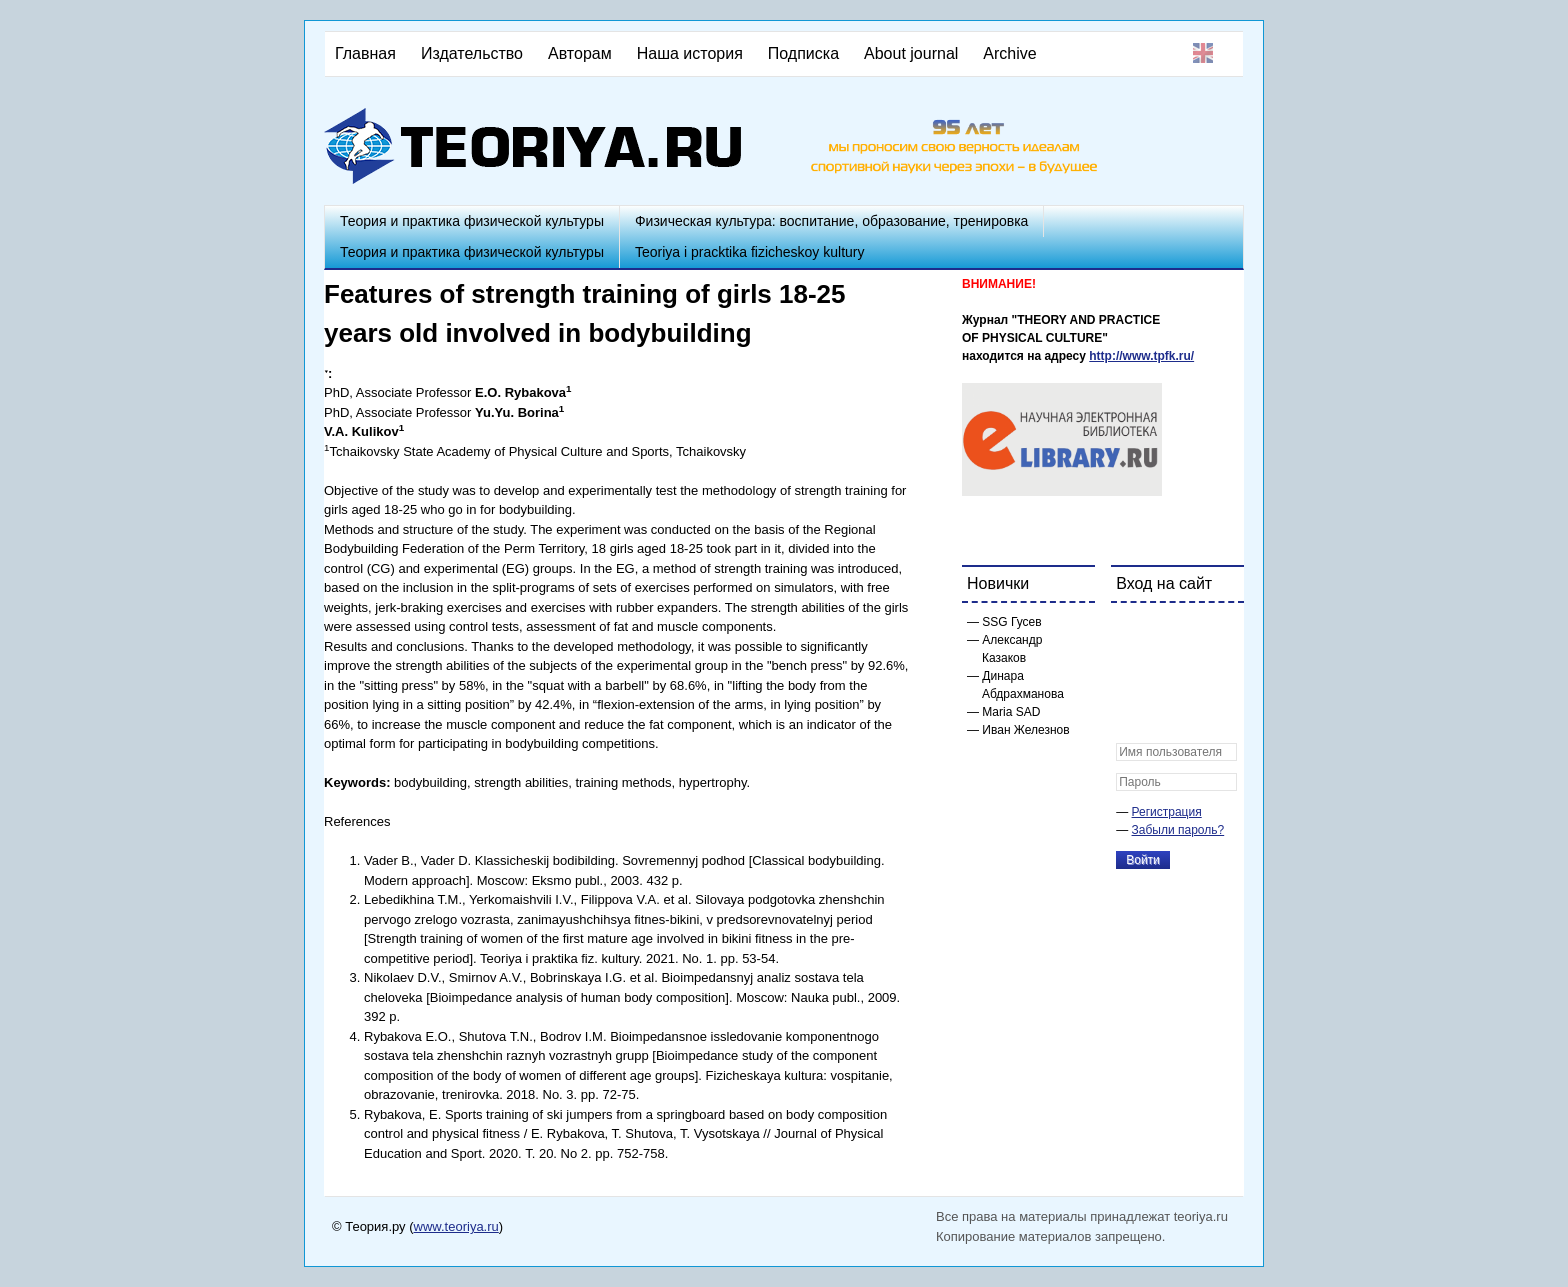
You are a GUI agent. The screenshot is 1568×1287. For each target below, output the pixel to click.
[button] (1132, 631)
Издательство (472, 53)
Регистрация (1167, 812)
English (1203, 53)
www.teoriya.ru (456, 1226)
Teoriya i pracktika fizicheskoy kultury (750, 252)
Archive (1009, 53)
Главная (365, 53)
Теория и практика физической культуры (472, 221)
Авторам (580, 53)
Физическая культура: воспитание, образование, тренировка (831, 221)
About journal (911, 53)
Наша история (690, 53)
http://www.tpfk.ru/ (1141, 356)
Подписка (803, 53)
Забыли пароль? (1178, 830)
